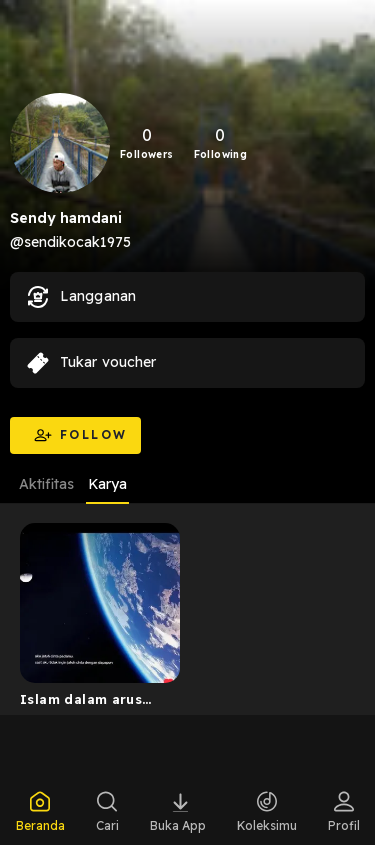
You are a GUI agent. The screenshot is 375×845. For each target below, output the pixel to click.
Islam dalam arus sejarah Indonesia (84, 703)
